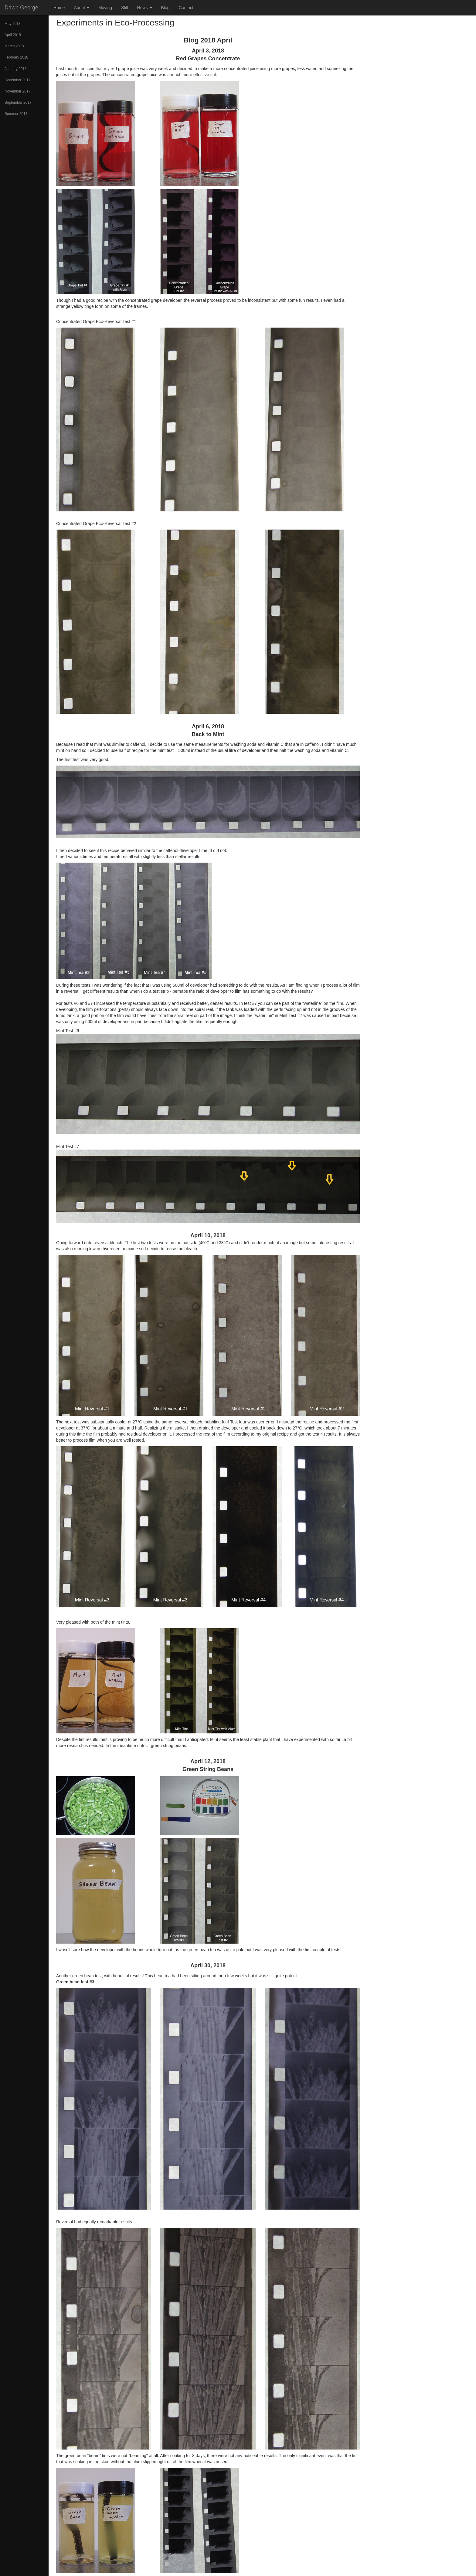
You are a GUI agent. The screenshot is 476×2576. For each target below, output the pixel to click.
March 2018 (14, 46)
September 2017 (18, 102)
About (81, 7)
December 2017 (17, 80)
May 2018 (13, 24)
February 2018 (16, 57)
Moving (105, 7)
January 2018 (16, 69)
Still (124, 7)
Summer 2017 (16, 114)
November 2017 (17, 91)
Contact (186, 7)
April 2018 (13, 35)
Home (59, 7)
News (144, 7)
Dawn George (21, 8)
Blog (165, 7)
